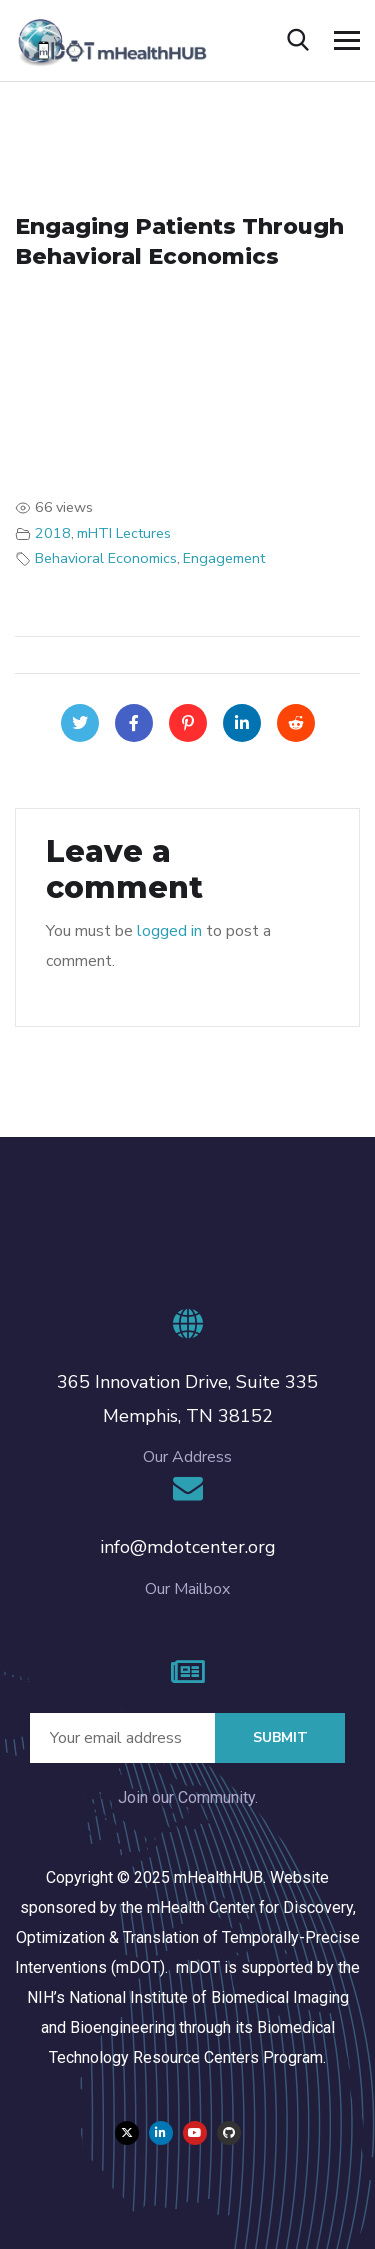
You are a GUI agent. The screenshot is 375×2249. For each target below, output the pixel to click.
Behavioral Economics (106, 558)
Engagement (224, 558)
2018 (53, 533)
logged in (169, 931)
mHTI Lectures (124, 533)
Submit (280, 1737)
